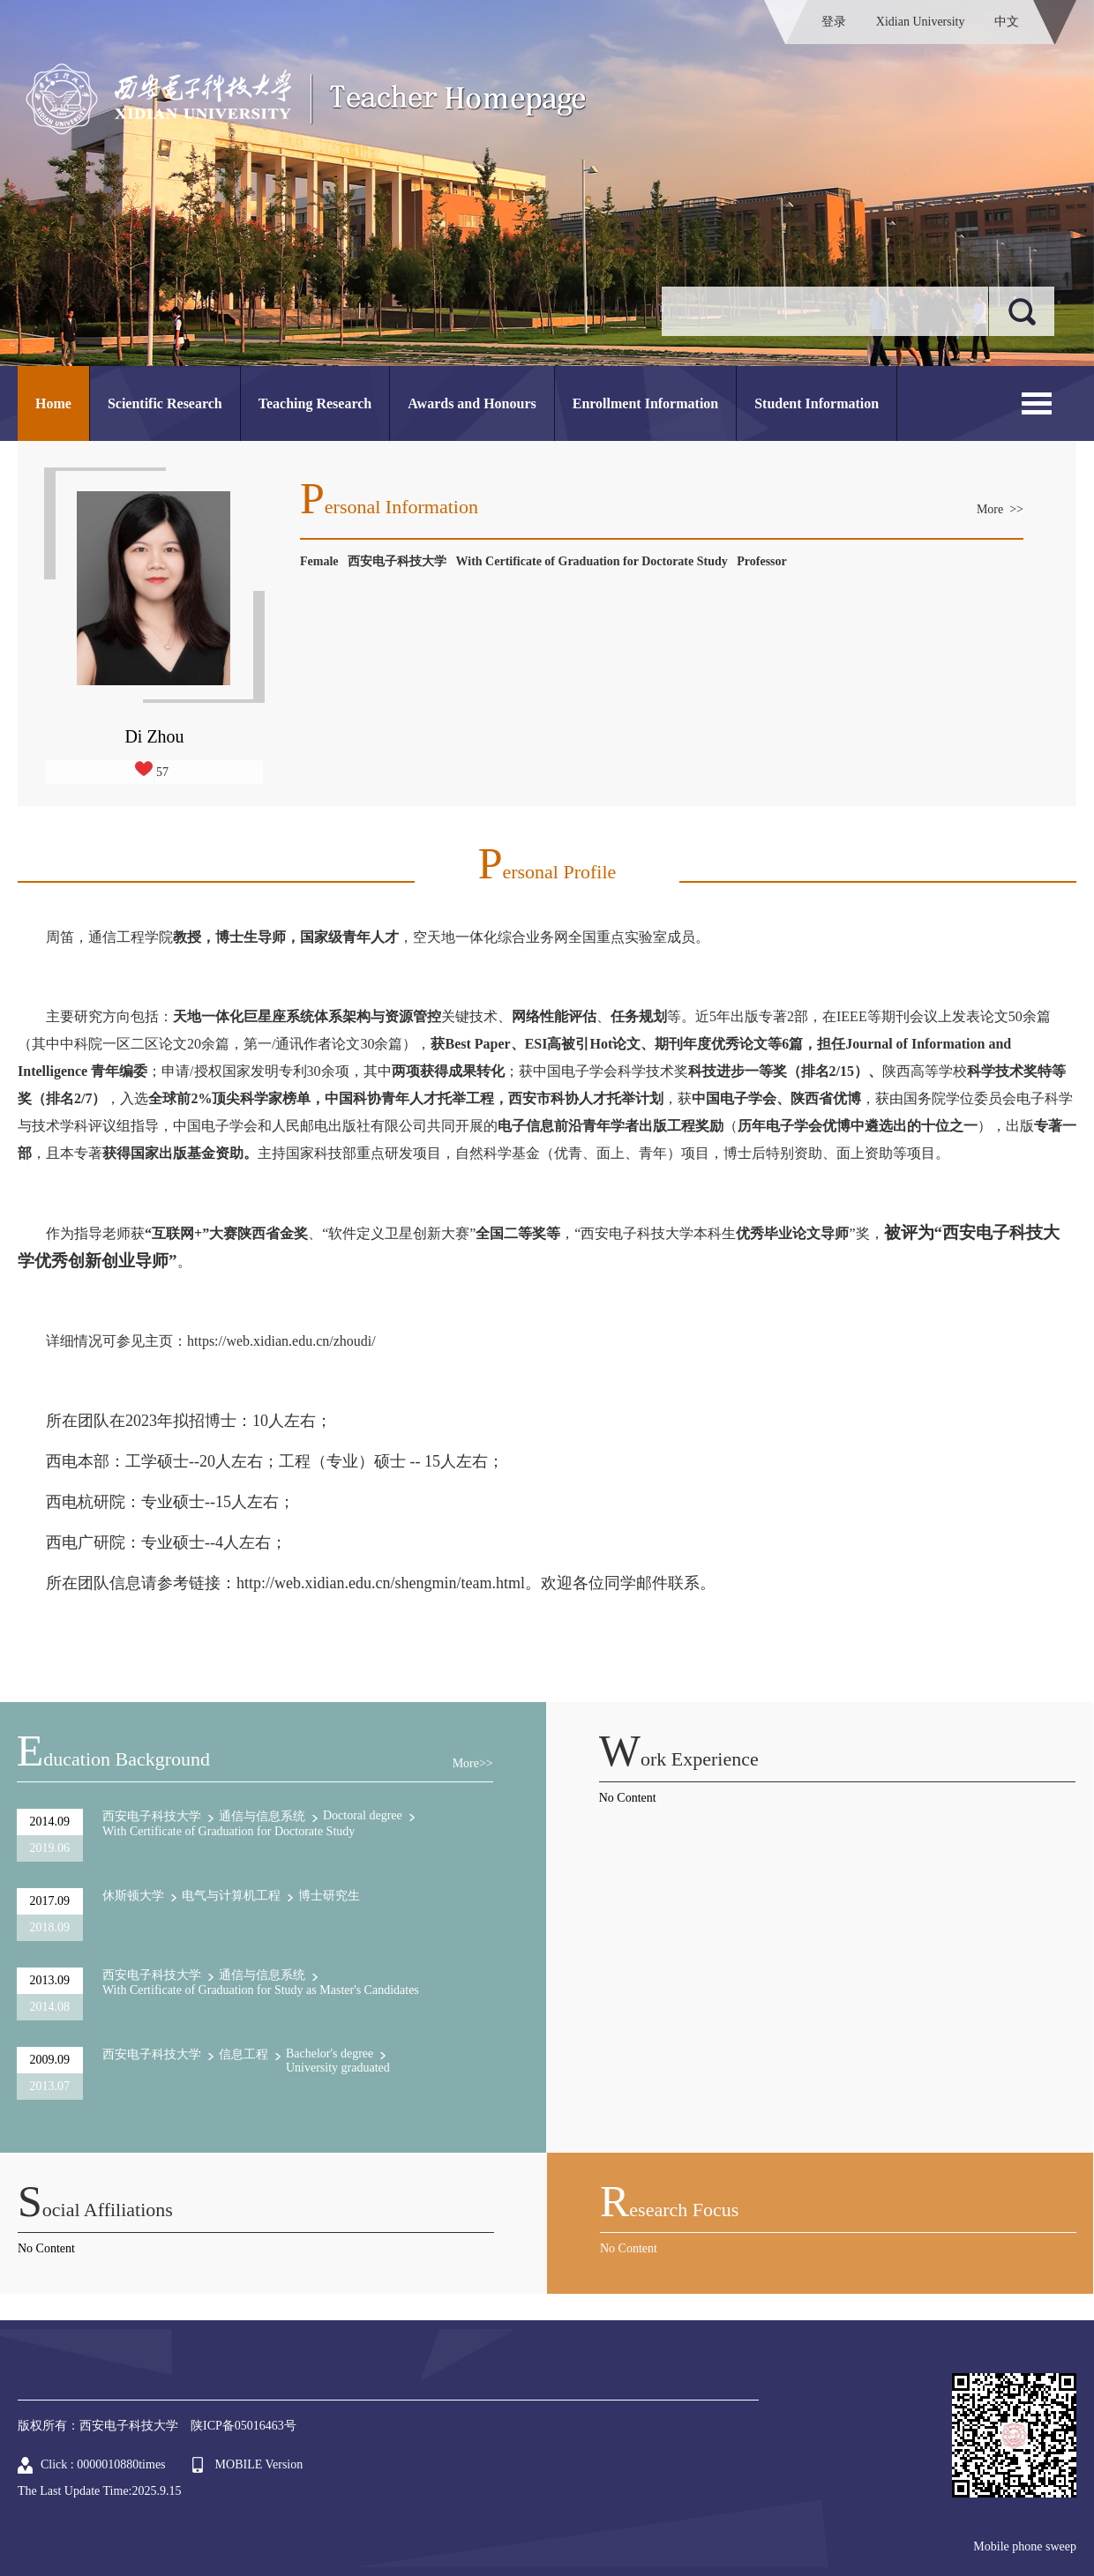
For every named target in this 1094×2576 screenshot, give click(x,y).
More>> (473, 1763)
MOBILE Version (259, 2464)
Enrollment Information (645, 403)
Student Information (816, 403)
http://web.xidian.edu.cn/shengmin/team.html (380, 1583)
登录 (833, 21)
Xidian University (920, 21)
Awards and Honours (472, 403)
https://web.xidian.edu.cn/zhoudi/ (281, 1340)
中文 (1006, 21)
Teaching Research (315, 403)
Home (53, 403)
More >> (1000, 509)
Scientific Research (165, 403)
